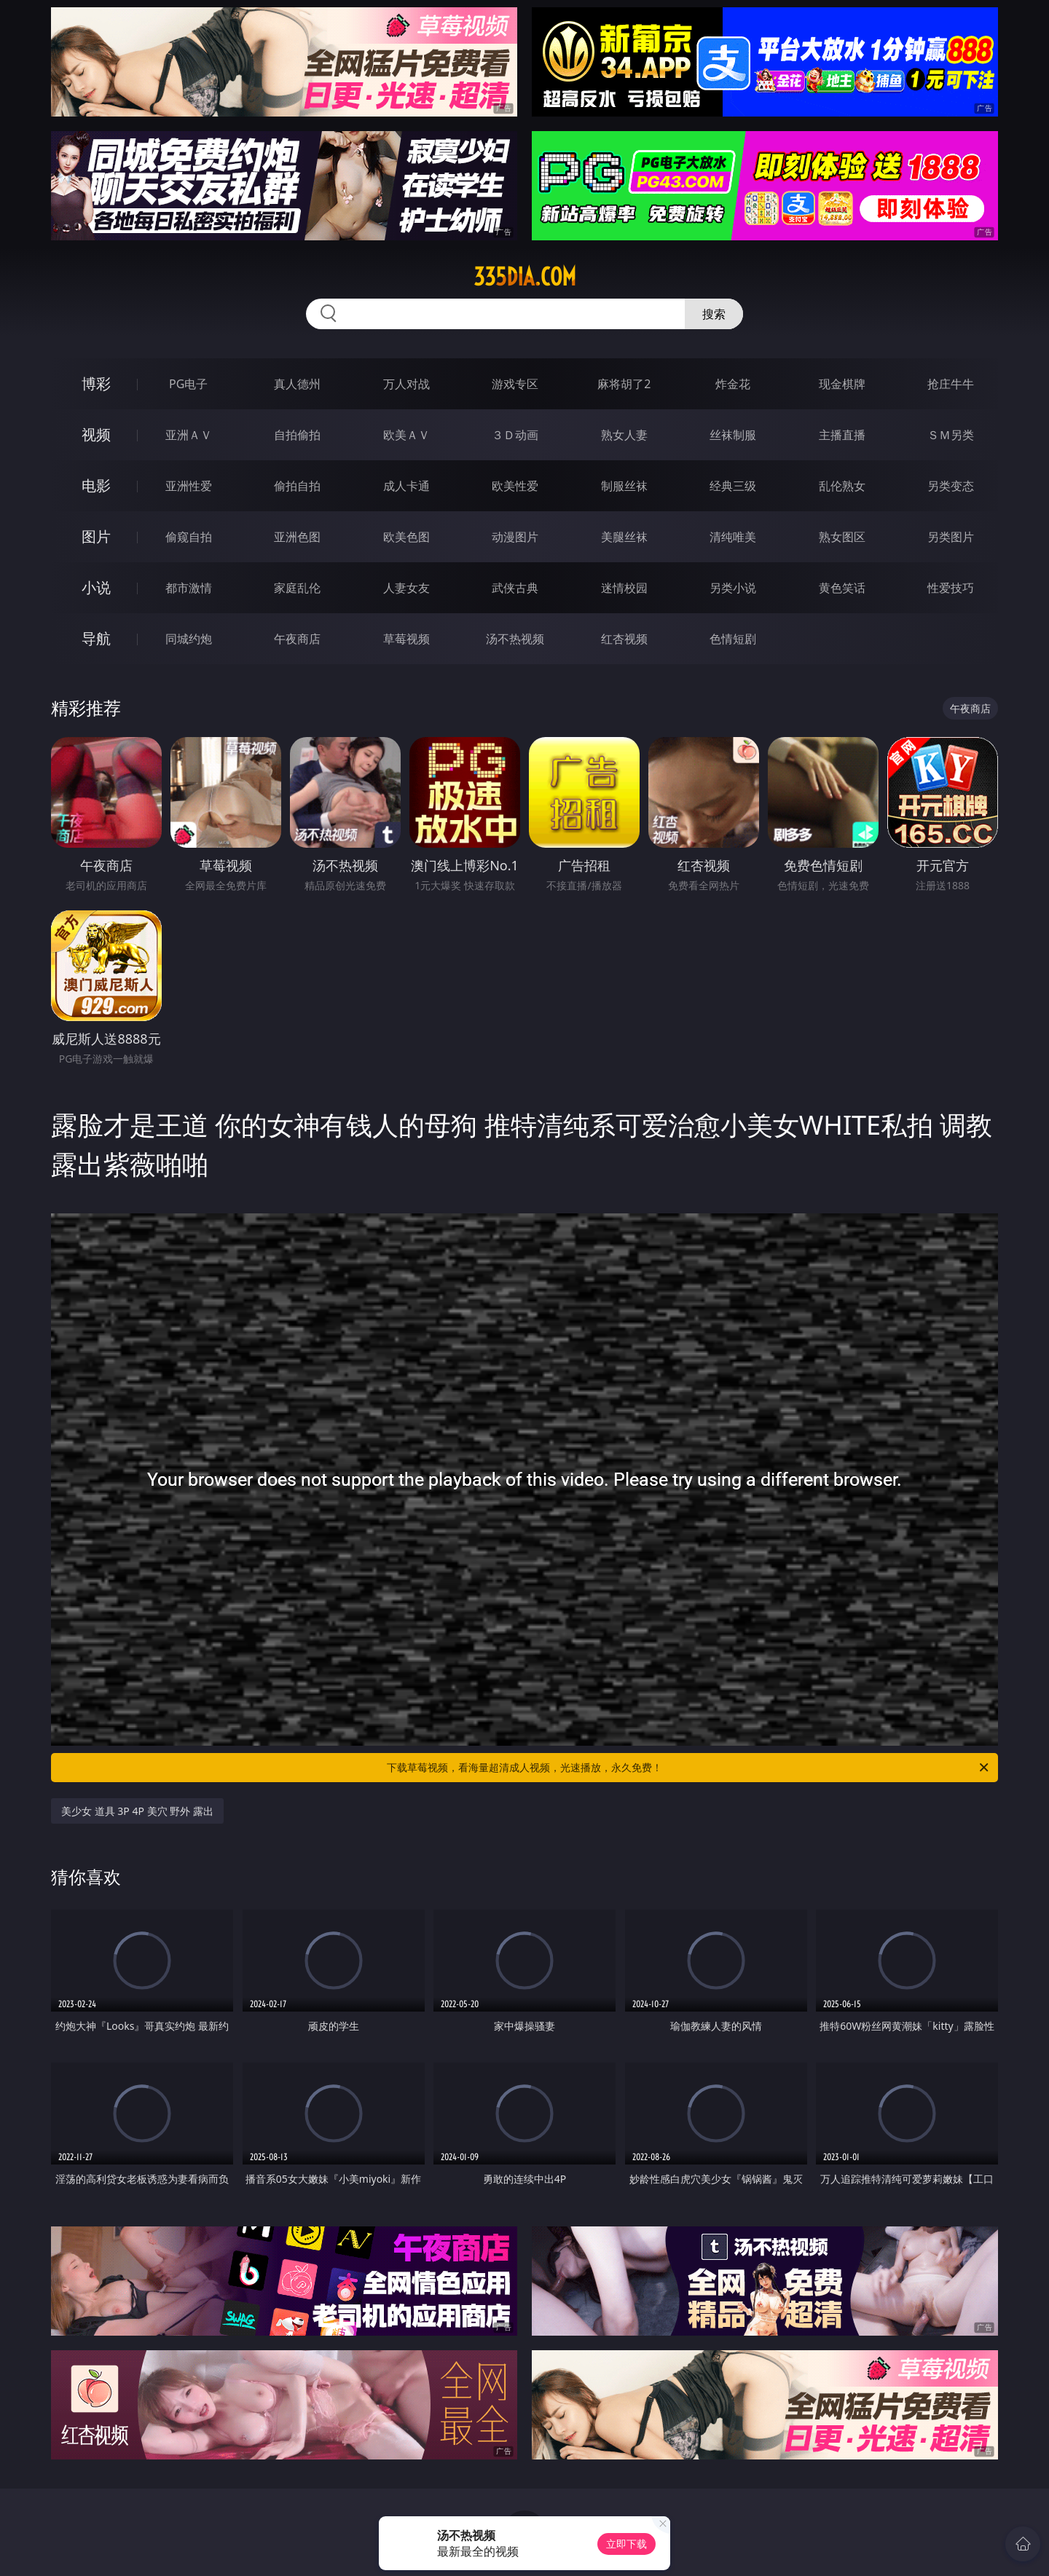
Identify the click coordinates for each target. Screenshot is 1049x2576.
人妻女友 (406, 588)
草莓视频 (406, 639)
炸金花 (732, 384)
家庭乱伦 (297, 588)
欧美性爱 (515, 486)
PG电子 (188, 384)
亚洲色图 (297, 537)
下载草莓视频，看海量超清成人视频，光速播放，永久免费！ (689, 1767)
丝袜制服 (733, 435)
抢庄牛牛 (950, 384)
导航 (96, 638)
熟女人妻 (624, 435)
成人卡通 (406, 486)
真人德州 (297, 384)
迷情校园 (624, 588)
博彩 (96, 383)
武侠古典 (515, 588)
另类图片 (950, 537)
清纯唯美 (733, 537)
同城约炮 (188, 639)
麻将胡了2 (624, 384)
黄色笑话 (842, 588)
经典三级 (733, 486)
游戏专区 (515, 384)
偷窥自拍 (188, 537)
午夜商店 (297, 639)
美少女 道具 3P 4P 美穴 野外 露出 (137, 1811)
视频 (96, 434)
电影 (96, 485)
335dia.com (525, 276)
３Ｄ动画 (515, 435)
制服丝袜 (624, 486)
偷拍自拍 (297, 486)
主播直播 (842, 435)
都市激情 (188, 588)
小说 (96, 587)
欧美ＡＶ (406, 435)
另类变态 (950, 486)
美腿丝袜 (624, 537)
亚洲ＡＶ (188, 435)
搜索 (714, 314)
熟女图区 (842, 537)
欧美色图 (406, 537)
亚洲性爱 (188, 486)
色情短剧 (733, 639)
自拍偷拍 (297, 435)
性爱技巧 (950, 588)
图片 (96, 536)
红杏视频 (624, 639)
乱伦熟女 (842, 486)
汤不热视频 (515, 639)
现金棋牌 (842, 384)
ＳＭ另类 (950, 435)
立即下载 (626, 2544)
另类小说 (733, 588)
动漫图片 (515, 537)
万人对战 (406, 384)
